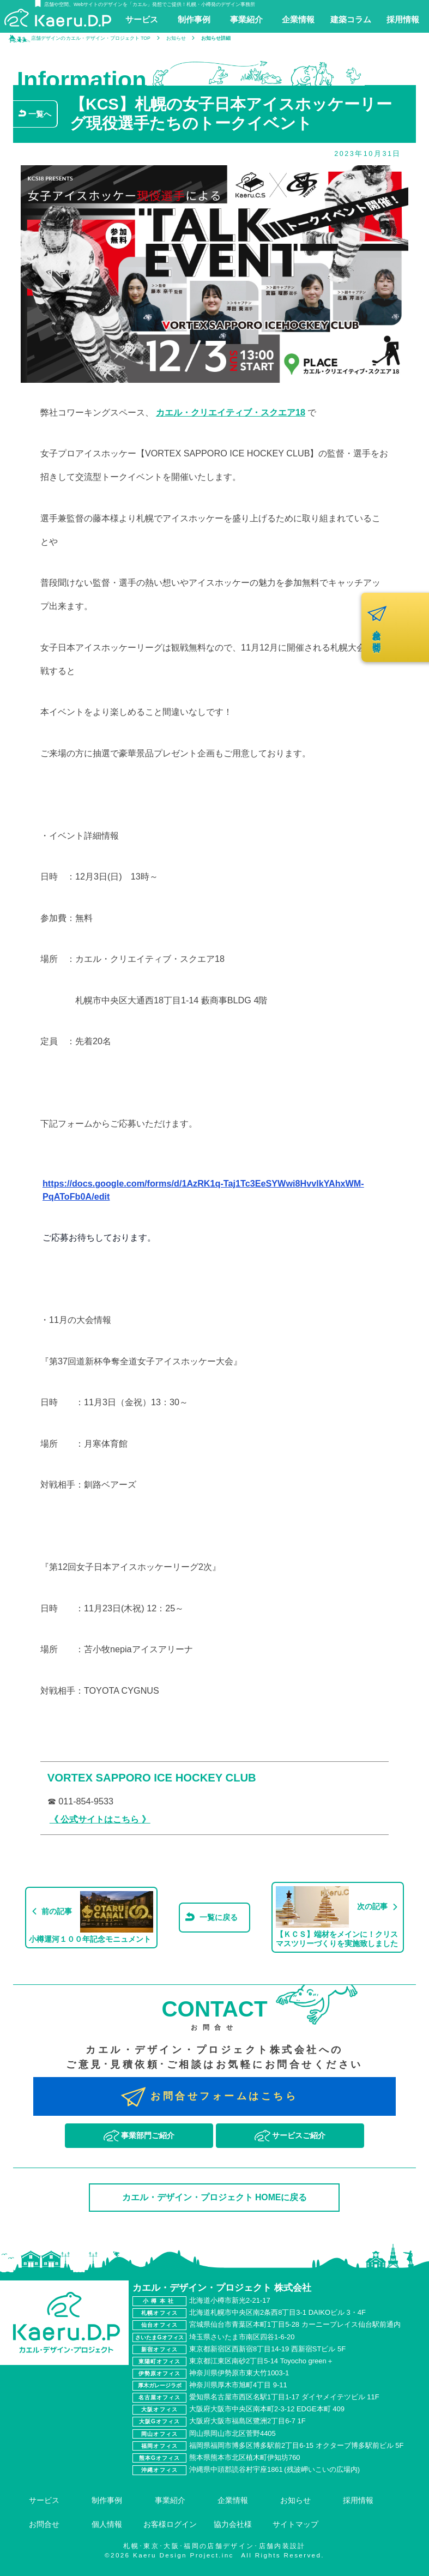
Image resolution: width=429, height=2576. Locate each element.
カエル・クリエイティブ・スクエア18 (230, 412)
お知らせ (295, 2500)
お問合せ (44, 2524)
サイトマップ (295, 2524)
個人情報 (107, 2524)
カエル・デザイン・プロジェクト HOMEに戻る (214, 2197)
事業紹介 (170, 2500)
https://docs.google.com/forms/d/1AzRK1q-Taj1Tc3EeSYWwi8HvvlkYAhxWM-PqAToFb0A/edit (203, 1189)
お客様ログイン (170, 2524)
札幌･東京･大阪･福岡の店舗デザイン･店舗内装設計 (214, 2545)
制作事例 (107, 2500)
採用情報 (358, 2500)
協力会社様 (233, 2524)
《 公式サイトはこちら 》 (100, 1819)
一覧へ (39, 114)
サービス (44, 2500)
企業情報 (232, 2500)
